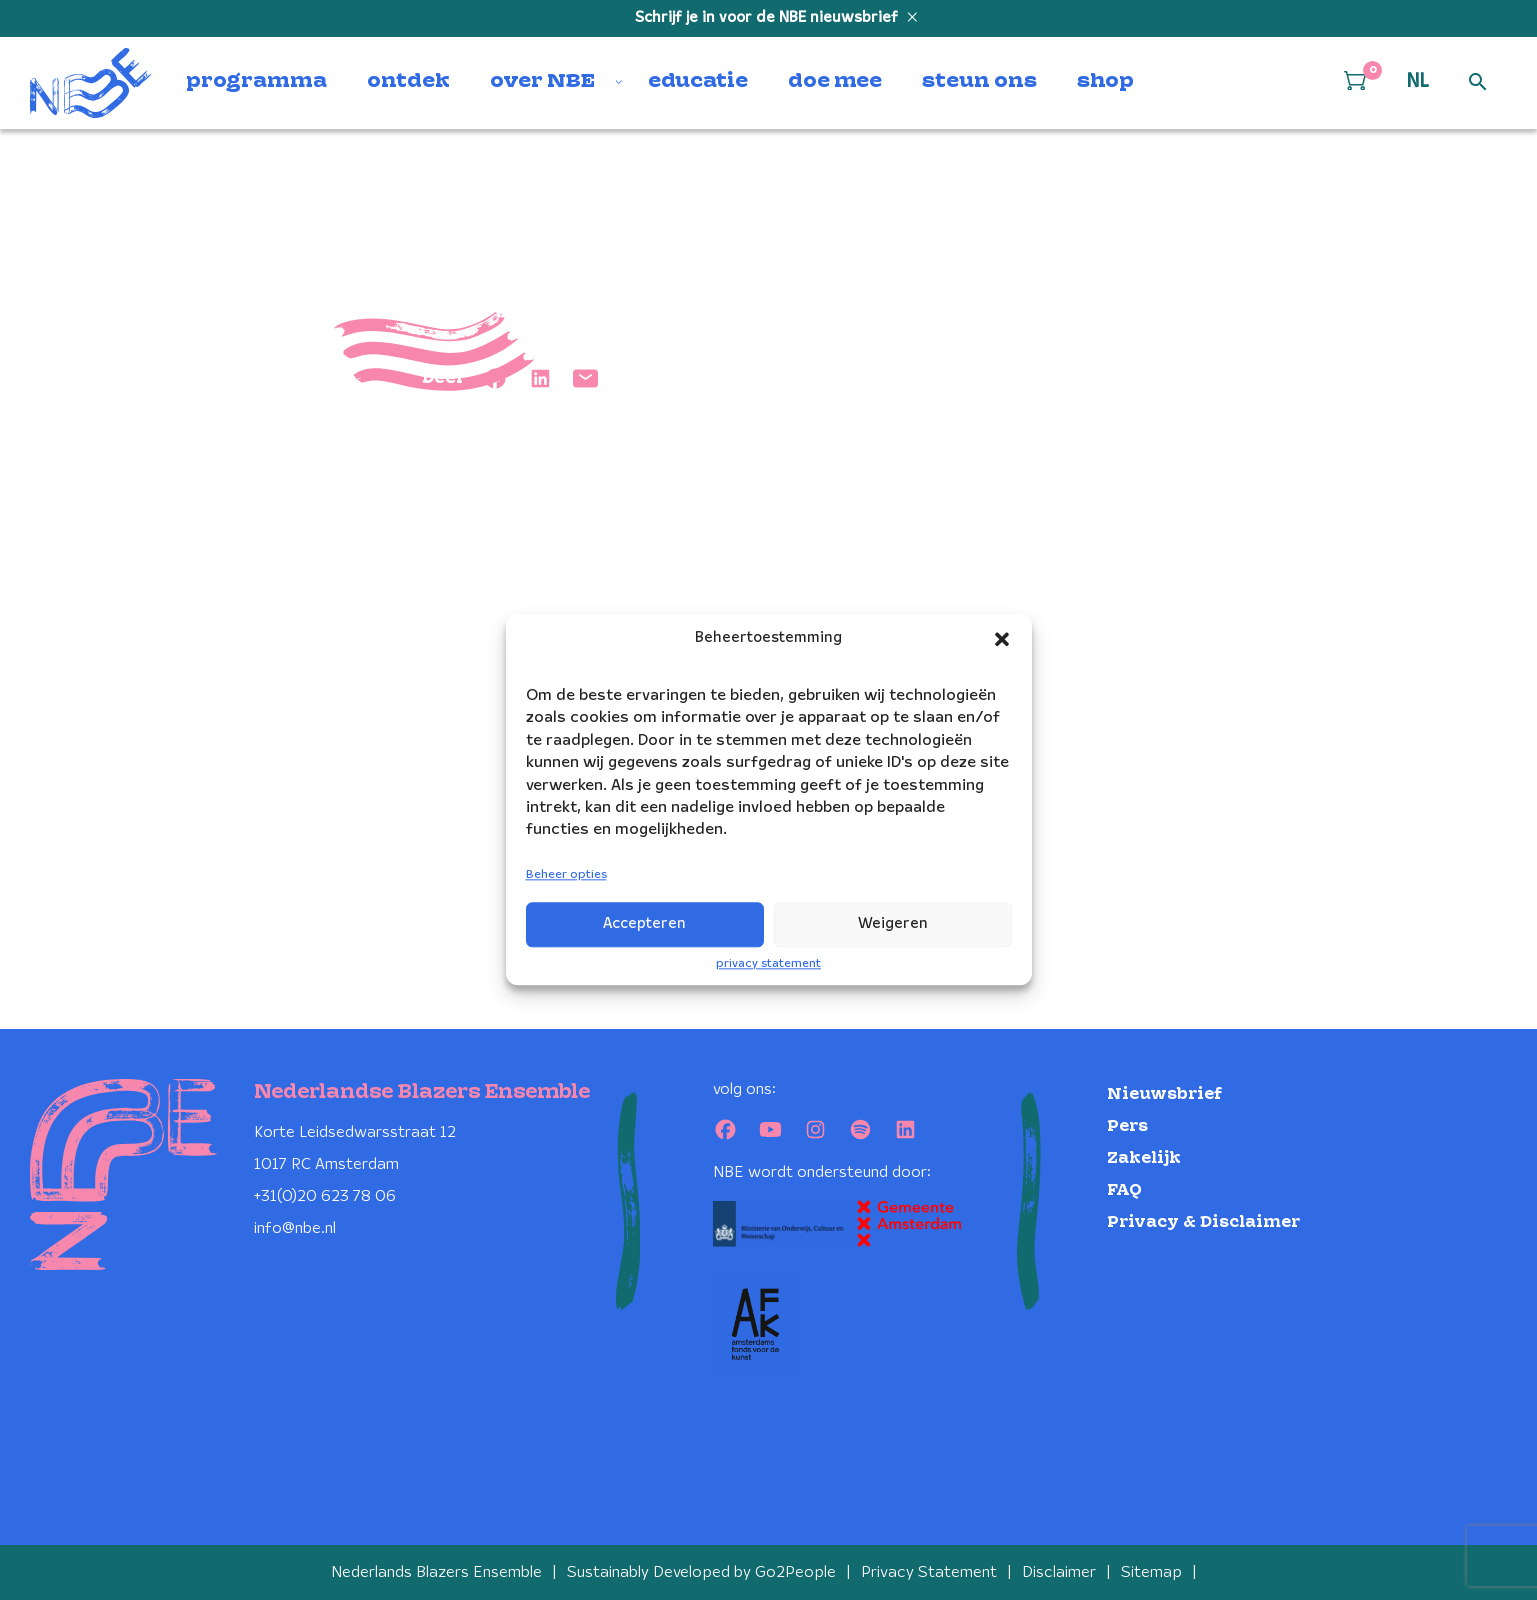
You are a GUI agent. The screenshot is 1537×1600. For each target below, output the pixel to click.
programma (256, 82)
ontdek (408, 82)
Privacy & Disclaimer (1203, 1222)
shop (1105, 82)
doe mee (835, 82)
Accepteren (644, 924)
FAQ (1124, 1190)
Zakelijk (1144, 1158)
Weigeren (893, 924)
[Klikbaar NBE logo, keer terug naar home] (91, 83)
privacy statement (768, 963)
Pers (1127, 1126)
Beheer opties (566, 874)
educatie (698, 82)
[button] (1002, 639)
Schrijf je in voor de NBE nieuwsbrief (768, 18)
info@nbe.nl (295, 1228)
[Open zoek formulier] (1478, 83)
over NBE (542, 82)
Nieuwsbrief (1164, 1094)
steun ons (979, 82)
